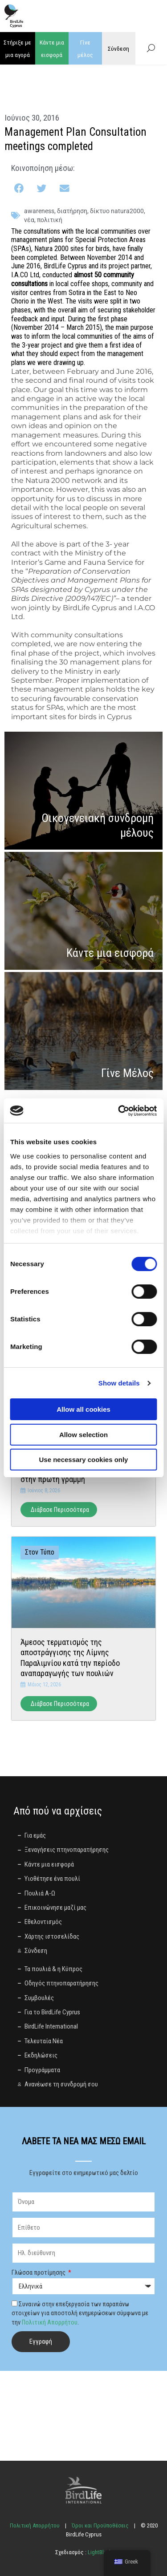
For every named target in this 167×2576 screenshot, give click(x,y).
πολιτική (49, 219)
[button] (20, 188)
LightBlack (99, 2552)
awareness (39, 211)
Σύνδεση (118, 48)
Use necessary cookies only (83, 1459)
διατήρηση (72, 211)
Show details (119, 1383)
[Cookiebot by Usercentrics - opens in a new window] (119, 1110)
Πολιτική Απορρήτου (49, 2322)
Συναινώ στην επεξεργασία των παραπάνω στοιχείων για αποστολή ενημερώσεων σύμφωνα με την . (80, 2313)
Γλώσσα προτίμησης (39, 2272)
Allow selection (83, 1434)
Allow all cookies (83, 1409)
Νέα (29, 219)
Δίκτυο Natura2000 (117, 211)
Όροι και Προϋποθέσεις (100, 2525)
